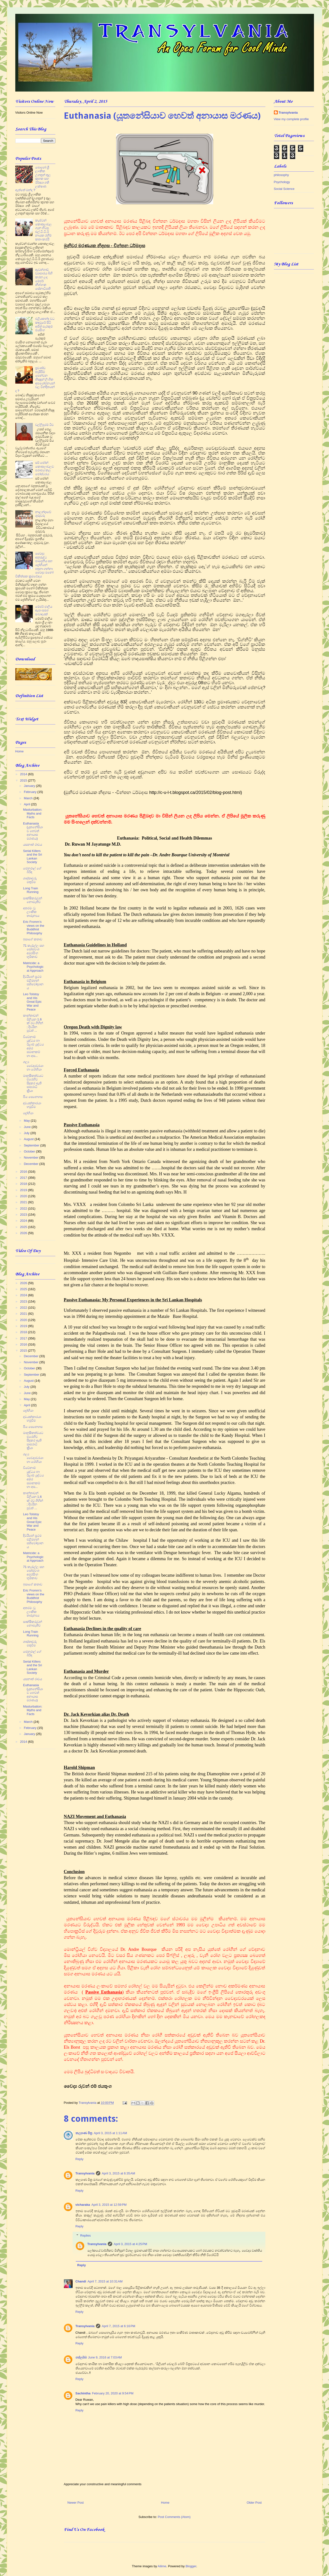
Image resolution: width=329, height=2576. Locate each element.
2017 (24, 1177)
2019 (24, 1190)
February (30, 792)
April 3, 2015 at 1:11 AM (110, 2133)
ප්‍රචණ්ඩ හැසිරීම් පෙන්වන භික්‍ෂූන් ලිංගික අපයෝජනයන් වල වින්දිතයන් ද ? (35, 379)
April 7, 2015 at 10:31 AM (105, 2281)
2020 (24, 1196)
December (31, 1164)
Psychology (282, 182)
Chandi (81, 2281)
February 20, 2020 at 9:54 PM (113, 2393)
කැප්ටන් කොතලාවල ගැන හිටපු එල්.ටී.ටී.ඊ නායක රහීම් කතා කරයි (43, 230)
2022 (24, 1208)
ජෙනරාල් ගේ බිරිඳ (32, 870)
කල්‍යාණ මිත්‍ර (84, 2133)
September (32, 1145)
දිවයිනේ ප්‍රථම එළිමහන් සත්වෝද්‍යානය (33, 982)
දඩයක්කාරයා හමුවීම (32, 1105)
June (28, 1127)
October (30, 1151)
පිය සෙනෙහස (32, 1097)
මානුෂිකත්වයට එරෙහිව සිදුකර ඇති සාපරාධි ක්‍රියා (33, 1083)
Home (165, 2502)
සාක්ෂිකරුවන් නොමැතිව (32, 900)
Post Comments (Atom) (174, 2517)
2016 (24, 1171)
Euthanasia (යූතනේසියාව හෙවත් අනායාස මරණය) (33, 831)
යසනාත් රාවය (32, 844)
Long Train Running (30, 890)
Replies (85, 2235)
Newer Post (75, 2502)
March (29, 798)
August (29, 1139)
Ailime (162, 2566)
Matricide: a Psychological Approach (33, 966)
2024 (24, 1220)
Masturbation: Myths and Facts (32, 813)
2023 (24, 1214)
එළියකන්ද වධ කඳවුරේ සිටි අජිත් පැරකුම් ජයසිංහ (45, 324)
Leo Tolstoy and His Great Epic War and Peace (32, 1001)
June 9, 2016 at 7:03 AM (105, 2357)
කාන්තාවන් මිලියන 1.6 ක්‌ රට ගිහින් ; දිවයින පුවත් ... (33, 1023)
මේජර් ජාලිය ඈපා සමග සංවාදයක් (43, 610)
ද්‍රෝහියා (28, 1113)
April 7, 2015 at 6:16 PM (118, 2326)
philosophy (281, 175)
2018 (24, 1184)
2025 (24, 1227)
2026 (24, 1233)
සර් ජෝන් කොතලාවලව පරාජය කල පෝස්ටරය (44, 468)
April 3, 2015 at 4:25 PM (130, 2244)
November (31, 1157)
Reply (80, 2159)
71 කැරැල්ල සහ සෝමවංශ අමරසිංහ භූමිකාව (33, 951)
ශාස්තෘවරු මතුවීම (30, 880)
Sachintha (83, 2393)
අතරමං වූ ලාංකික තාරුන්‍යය (31, 912)
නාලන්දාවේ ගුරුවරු (43, 514)
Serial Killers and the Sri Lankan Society (32, 856)
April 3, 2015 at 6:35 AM (118, 2173)
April (27, 804)
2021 (24, 1202)
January (30, 786)
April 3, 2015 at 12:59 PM (109, 2204)
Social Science (284, 189)
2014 (24, 774)
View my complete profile (291, 119)
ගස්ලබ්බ (81, 2357)
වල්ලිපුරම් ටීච (44, 425)
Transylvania (85, 2173)
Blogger (191, 2566)
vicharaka (83, 2204)
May (27, 1120)
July (27, 1133)
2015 (24, 780)
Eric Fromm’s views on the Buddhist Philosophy (33, 927)
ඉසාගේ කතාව (32, 939)
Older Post (254, 2502)
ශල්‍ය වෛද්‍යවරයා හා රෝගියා (33, 1065)
